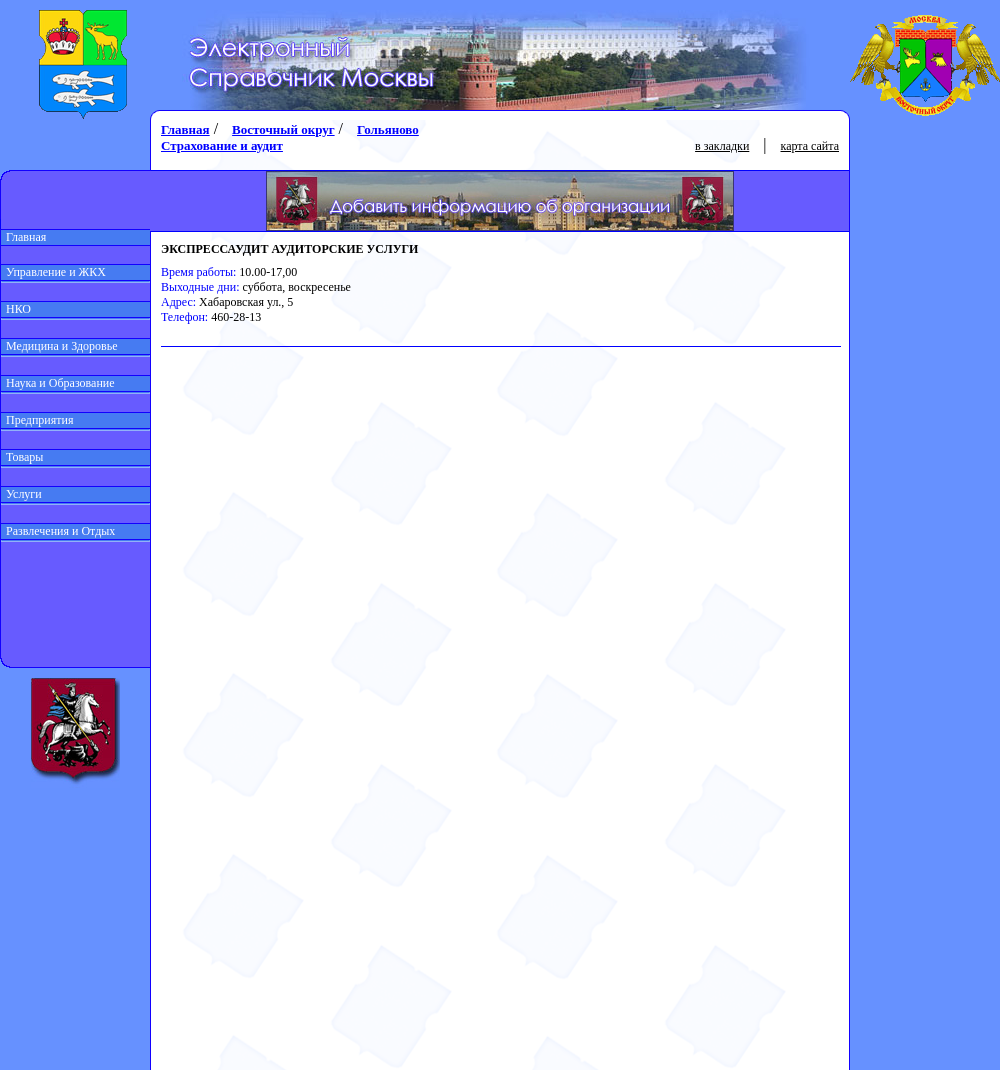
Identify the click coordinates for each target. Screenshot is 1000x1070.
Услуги (21, 494)
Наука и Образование (58, 383)
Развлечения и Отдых (58, 531)
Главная (23, 237)
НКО (16, 309)
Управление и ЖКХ (53, 272)
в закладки (722, 146)
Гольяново (388, 129)
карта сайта (810, 146)
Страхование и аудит (222, 145)
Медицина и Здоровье (59, 346)
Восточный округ (283, 129)
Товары (22, 457)
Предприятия (37, 420)
